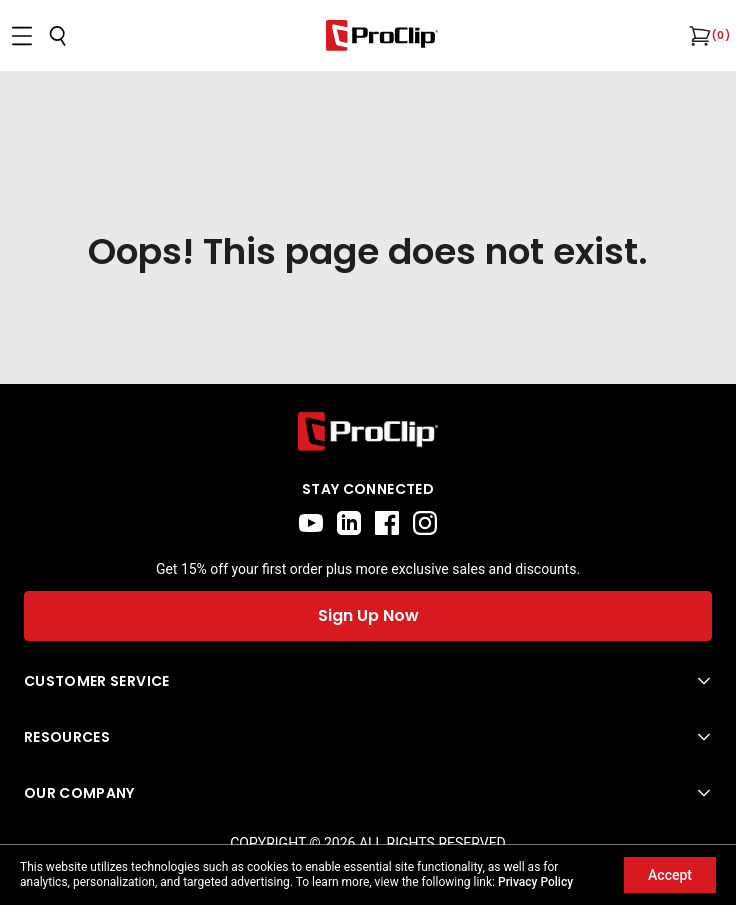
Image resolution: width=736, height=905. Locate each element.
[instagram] (425, 523)
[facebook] (387, 523)
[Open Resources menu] (368, 737)
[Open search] (58, 36)
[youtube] (311, 523)
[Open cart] (698, 36)
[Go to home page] (368, 431)
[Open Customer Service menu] (368, 681)
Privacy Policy (535, 882)
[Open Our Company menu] (368, 793)
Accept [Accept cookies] (670, 875)
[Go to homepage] (382, 35)
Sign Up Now (368, 615)
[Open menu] (22, 36)
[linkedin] (349, 523)
